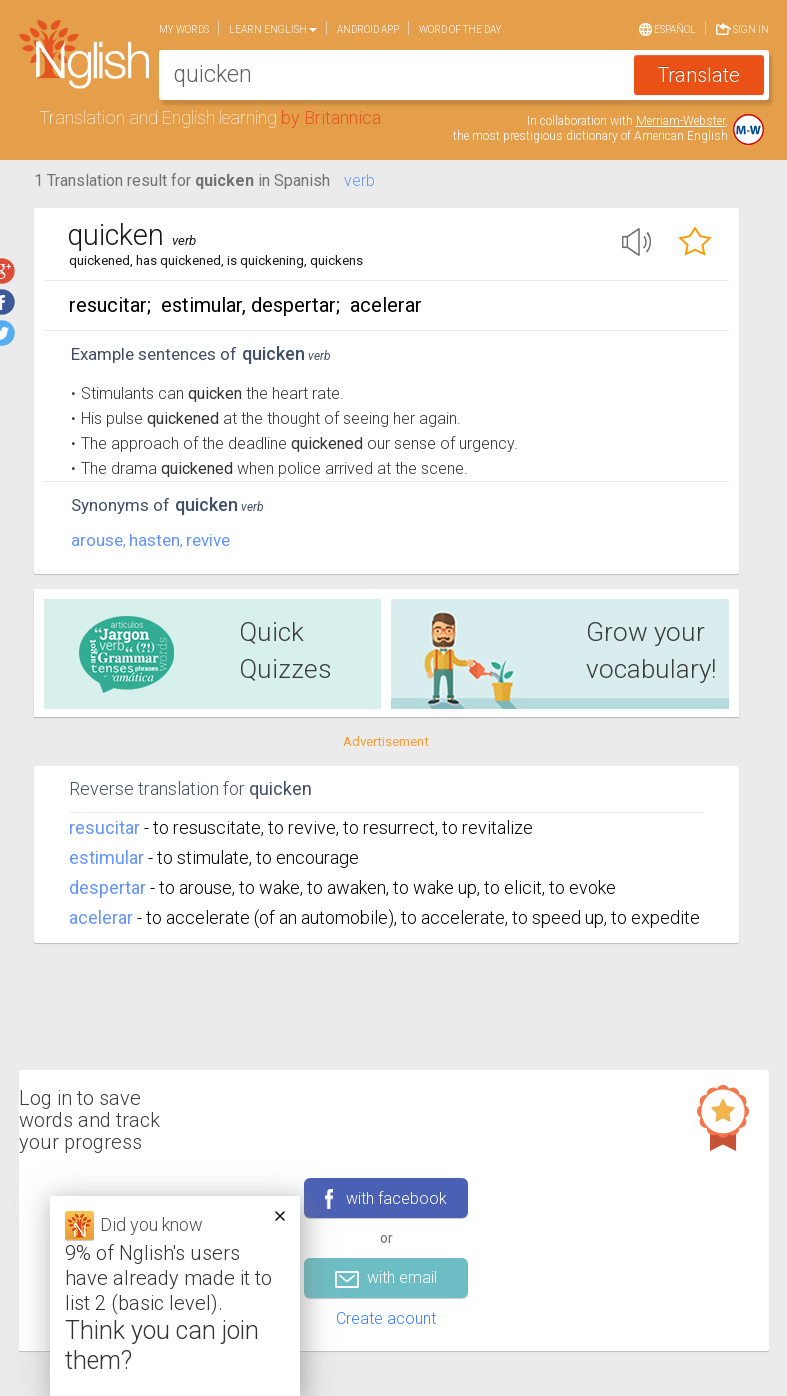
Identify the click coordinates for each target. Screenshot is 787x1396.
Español (667, 28)
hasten (154, 540)
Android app (368, 29)
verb (359, 180)
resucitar (104, 827)
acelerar (101, 917)
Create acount (386, 1318)
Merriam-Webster (680, 121)
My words (184, 29)
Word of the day (460, 29)
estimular (106, 857)
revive (208, 540)
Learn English (273, 29)
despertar (107, 887)
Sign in (742, 27)
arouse (97, 540)
